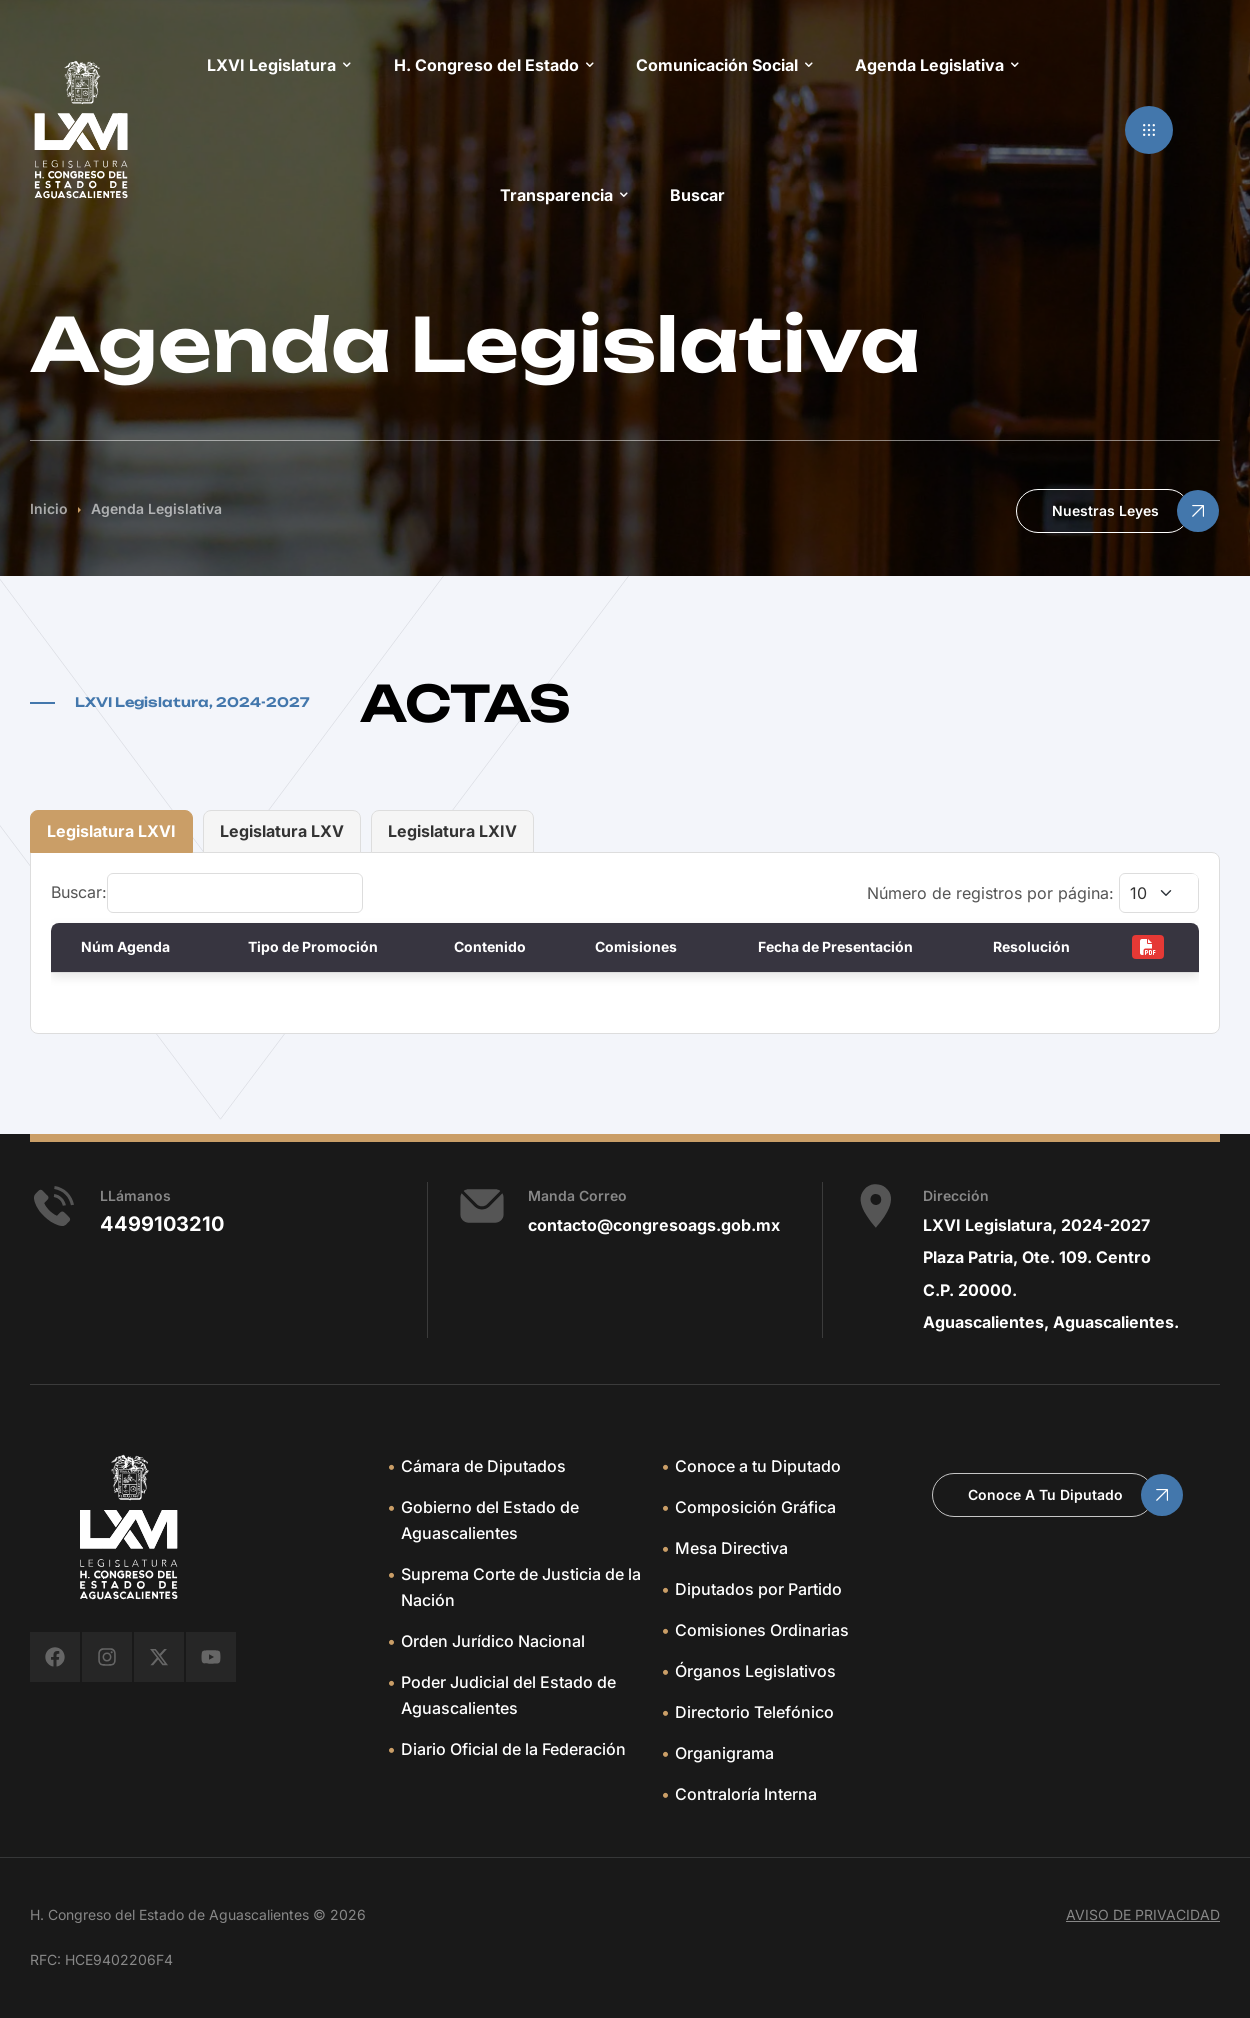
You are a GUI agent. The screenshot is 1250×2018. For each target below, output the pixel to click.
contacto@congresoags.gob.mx (654, 1225)
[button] (1149, 130)
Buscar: (207, 892)
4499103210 (162, 1224)
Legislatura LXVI (111, 831)
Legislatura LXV (282, 831)
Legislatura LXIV (452, 831)
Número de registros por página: (1033, 893)
